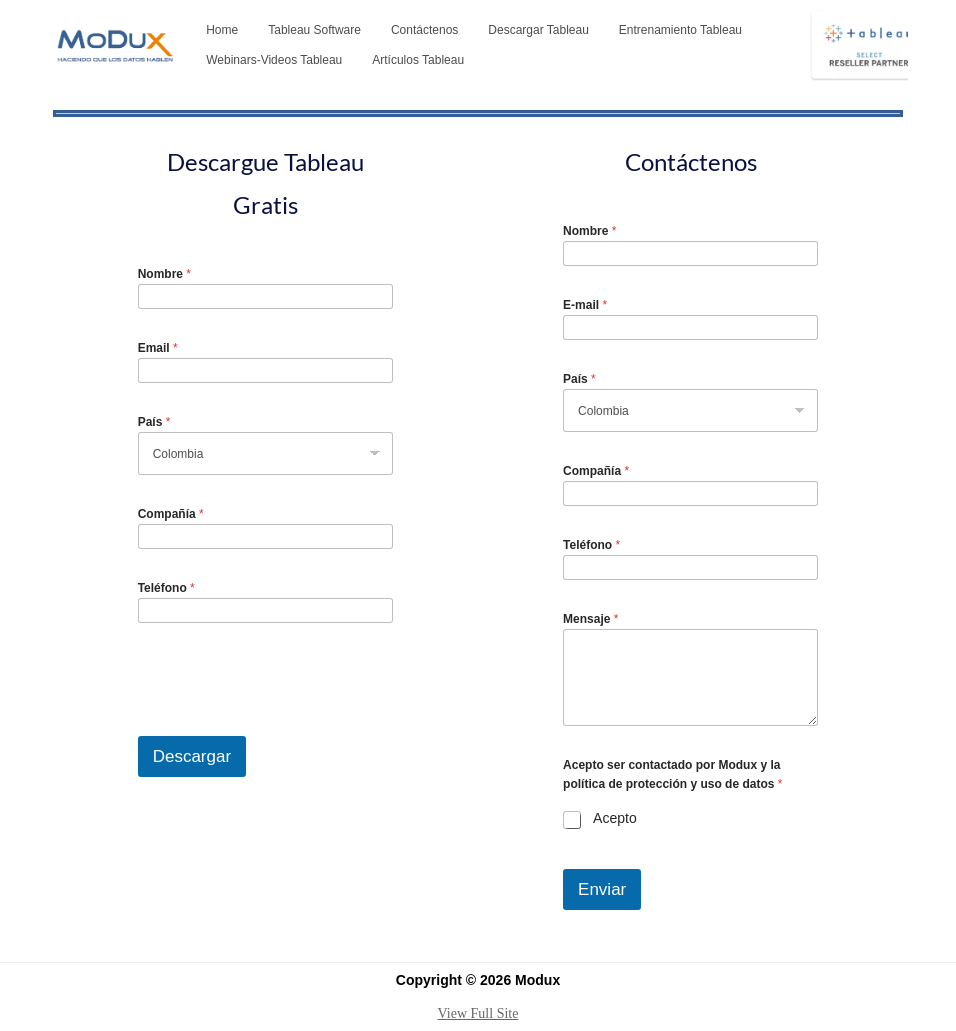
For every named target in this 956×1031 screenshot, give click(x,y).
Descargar (192, 756)
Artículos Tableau (418, 60)
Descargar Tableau (538, 30)
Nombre (164, 274)
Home (222, 30)
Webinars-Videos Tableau (274, 60)
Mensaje (590, 619)
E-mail (585, 305)
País (154, 422)
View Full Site (478, 1013)
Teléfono (166, 588)
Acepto (615, 818)
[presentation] (290, 723)
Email (158, 348)
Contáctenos (424, 30)
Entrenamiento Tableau (680, 30)
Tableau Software (314, 30)
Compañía (171, 514)
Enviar (602, 889)
